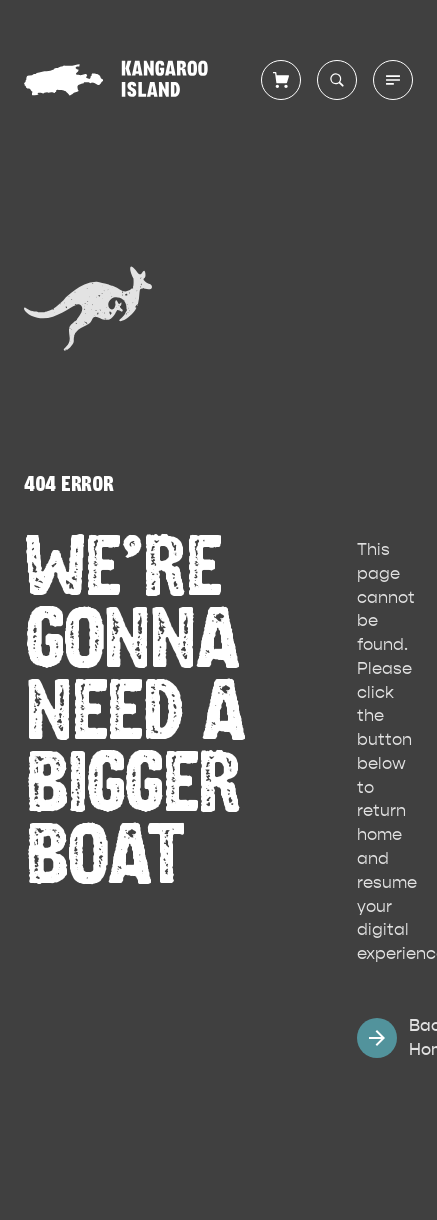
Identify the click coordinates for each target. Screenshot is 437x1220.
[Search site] (337, 80)
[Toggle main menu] (393, 80)
